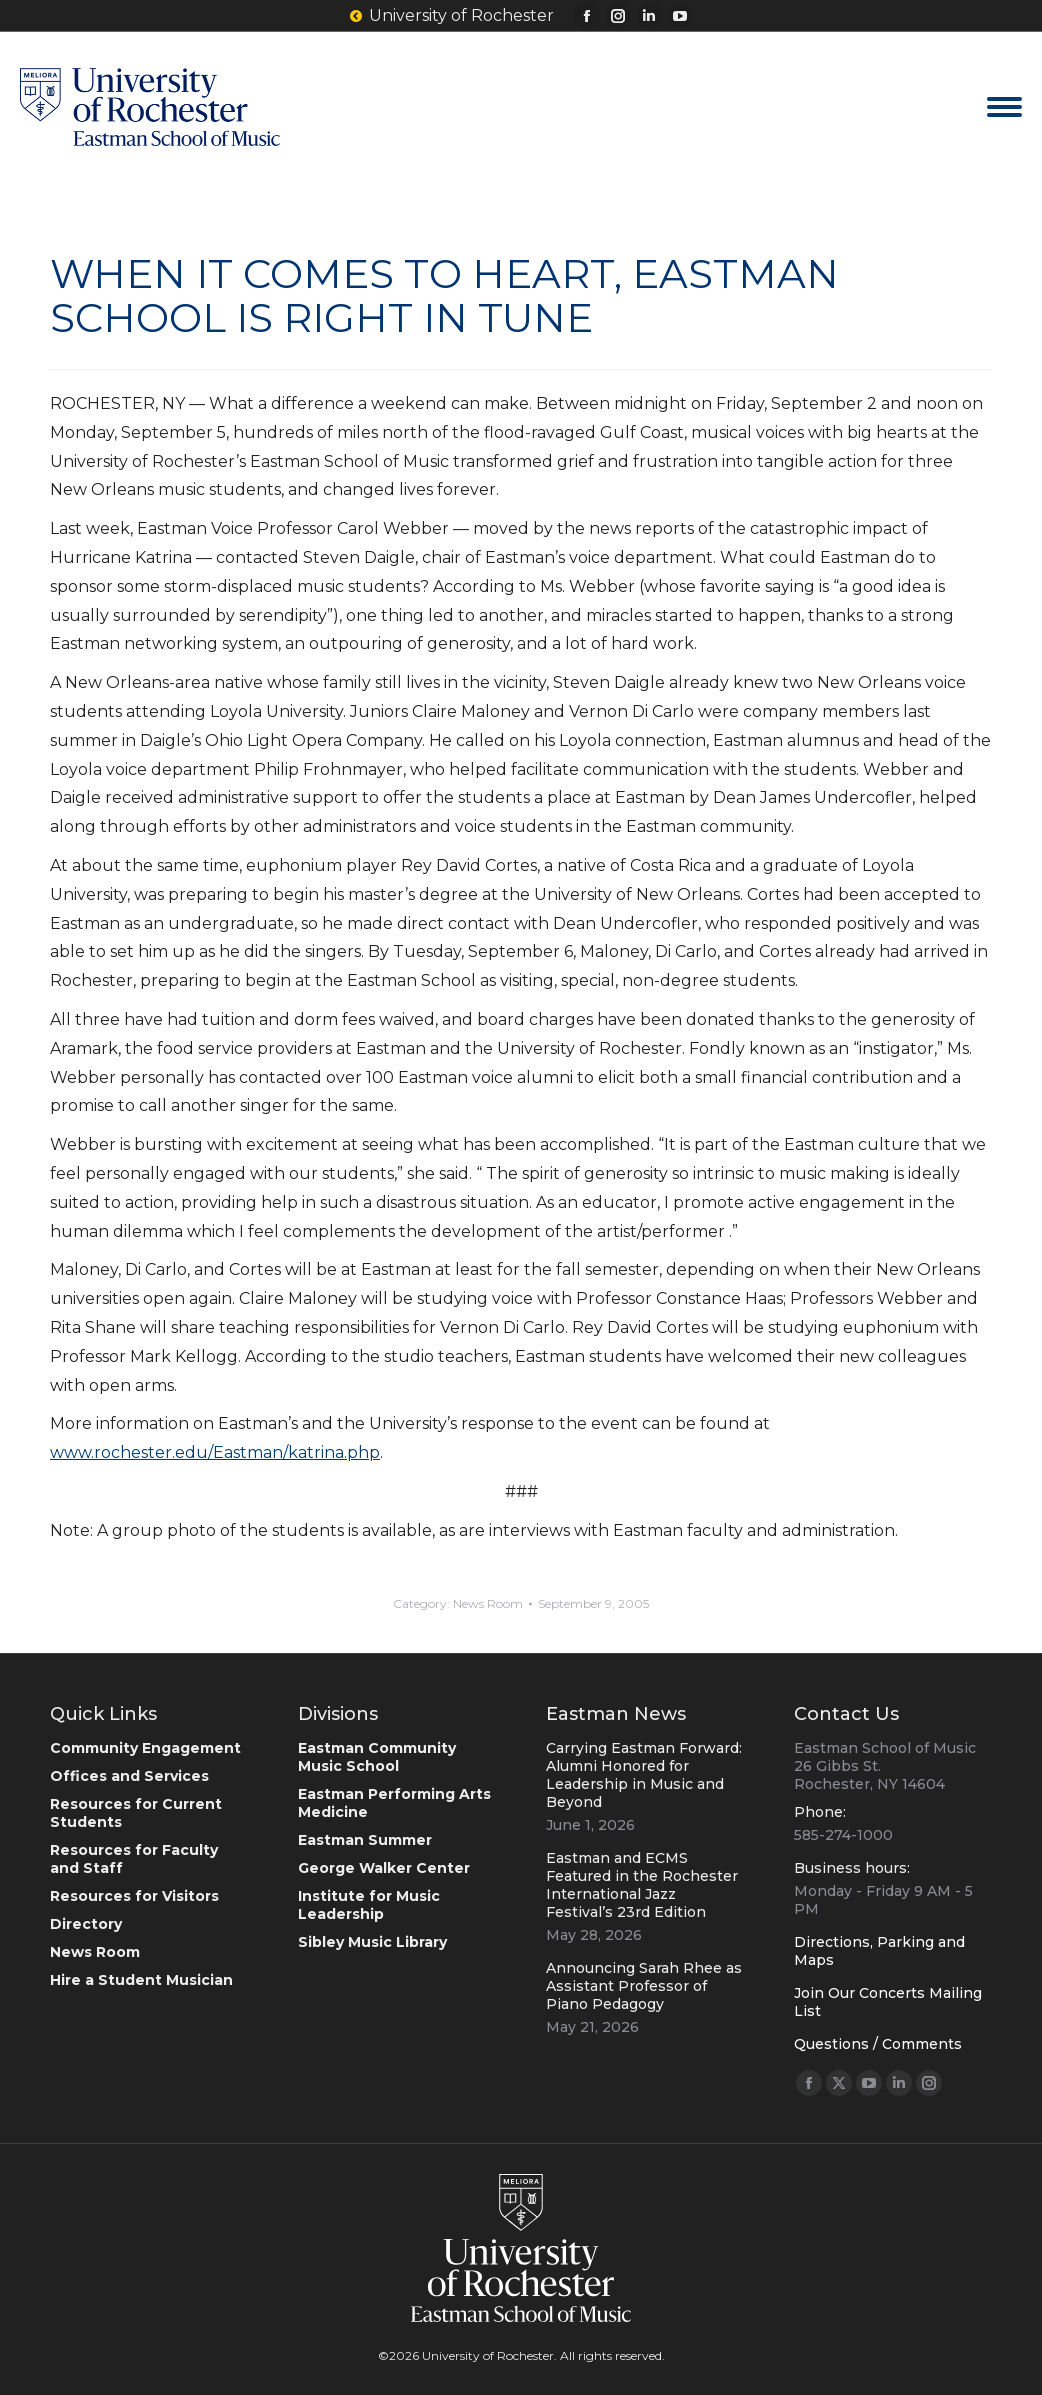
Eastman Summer (365, 1840)
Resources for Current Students (136, 1813)
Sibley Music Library (372, 1942)
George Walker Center (384, 1868)
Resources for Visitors (134, 1896)
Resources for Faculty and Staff (134, 1859)
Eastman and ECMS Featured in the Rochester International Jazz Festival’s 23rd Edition (642, 1885)
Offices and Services (129, 1776)
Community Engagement (145, 1748)
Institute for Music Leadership (369, 1905)
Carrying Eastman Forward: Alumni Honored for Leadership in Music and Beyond (644, 1775)
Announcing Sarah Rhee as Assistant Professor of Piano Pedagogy (644, 1986)
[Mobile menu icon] (1004, 107)
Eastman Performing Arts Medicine (394, 1803)
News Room (488, 1603)
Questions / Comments (878, 2044)
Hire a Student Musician (141, 1980)
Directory (86, 1924)
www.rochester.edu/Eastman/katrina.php (215, 1452)
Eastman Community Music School (377, 1757)
